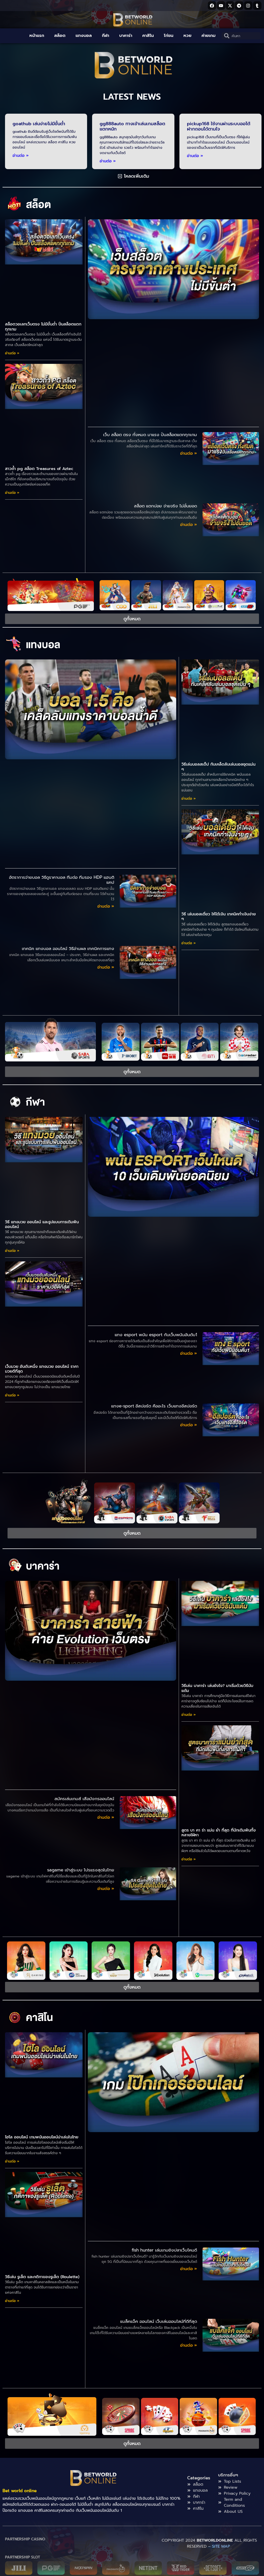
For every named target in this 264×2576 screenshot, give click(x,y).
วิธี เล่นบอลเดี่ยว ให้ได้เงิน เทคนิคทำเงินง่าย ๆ (218, 916)
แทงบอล (84, 35)
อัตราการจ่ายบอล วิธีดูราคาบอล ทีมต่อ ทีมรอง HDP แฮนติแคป (61, 880)
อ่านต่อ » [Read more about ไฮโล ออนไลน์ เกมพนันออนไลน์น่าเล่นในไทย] (12, 2161)
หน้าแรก (36, 35)
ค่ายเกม (209, 35)
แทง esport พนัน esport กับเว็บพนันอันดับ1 (156, 1334)
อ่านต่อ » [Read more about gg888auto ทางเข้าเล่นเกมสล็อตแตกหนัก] (108, 161)
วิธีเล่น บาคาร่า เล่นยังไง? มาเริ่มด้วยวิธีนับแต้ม (217, 1688)
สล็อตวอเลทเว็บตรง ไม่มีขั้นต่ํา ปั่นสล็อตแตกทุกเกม (43, 326)
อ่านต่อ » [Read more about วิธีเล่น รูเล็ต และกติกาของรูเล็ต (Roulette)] (12, 2300)
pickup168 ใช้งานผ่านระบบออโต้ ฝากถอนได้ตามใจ (218, 126)
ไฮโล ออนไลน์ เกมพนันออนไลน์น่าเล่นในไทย (41, 2137)
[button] (133, 176)
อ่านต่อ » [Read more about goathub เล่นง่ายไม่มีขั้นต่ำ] (21, 156)
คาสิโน (148, 35)
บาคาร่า (125, 35)
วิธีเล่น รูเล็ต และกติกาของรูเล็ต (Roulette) (42, 2277)
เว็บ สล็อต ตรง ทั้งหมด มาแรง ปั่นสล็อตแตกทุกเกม (150, 434)
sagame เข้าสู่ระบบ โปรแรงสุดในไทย (80, 1870)
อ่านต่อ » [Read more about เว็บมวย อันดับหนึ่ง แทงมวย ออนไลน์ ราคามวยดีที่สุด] (12, 1395)
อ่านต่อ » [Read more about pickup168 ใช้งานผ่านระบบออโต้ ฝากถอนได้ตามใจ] (195, 156)
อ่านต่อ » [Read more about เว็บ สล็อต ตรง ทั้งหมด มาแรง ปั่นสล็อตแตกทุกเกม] (188, 453)
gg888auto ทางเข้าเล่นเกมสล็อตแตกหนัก (132, 126)
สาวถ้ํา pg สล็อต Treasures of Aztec (39, 469)
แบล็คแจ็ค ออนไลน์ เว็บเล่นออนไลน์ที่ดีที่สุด (158, 2321)
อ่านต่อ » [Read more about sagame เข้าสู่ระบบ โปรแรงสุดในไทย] (105, 1888)
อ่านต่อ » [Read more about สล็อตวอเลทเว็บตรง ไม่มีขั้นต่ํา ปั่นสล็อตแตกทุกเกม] (12, 353)
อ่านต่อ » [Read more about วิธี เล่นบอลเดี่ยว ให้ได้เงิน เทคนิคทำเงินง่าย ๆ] (188, 943)
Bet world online (20, 2490)
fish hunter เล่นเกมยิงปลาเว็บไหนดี (164, 2250)
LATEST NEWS (132, 96)
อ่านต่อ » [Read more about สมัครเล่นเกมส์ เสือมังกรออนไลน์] (105, 1817)
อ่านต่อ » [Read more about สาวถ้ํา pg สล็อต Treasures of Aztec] (12, 492)
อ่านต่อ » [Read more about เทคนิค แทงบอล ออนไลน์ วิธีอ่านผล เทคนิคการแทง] (105, 967)
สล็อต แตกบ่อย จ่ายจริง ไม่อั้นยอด (165, 506)
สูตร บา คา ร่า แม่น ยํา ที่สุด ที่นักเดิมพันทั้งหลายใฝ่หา (218, 1832)
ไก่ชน (168, 35)
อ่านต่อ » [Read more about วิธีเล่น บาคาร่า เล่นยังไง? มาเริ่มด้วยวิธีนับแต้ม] (188, 1714)
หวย (187, 35)
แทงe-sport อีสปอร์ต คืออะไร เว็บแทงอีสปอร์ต (154, 1406)
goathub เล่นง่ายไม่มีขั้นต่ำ (39, 123)
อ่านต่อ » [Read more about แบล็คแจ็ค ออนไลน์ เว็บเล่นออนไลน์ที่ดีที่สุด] (188, 2345)
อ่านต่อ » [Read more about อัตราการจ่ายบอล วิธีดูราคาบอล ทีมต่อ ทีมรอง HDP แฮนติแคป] (105, 906)
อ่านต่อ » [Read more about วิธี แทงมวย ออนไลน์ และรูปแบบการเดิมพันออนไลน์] (12, 1250)
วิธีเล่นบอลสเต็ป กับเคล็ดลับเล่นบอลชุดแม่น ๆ (218, 766)
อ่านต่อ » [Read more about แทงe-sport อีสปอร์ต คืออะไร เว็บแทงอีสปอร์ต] (188, 1424)
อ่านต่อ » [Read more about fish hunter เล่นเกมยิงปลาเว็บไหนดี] (188, 2268)
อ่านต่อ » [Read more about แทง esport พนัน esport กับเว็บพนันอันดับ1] (188, 1353)
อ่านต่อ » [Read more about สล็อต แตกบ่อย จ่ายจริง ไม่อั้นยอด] (188, 524)
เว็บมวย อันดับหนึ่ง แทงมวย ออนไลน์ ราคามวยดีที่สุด (42, 1369)
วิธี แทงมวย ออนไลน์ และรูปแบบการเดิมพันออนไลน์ (42, 1224)
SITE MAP (222, 2546)
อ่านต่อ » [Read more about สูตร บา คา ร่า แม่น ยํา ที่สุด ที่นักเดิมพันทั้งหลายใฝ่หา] (188, 1859)
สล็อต (59, 35)
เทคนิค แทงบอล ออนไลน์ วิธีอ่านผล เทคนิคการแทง (68, 948)
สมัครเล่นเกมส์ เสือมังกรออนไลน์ (84, 1798)
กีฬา (105, 35)
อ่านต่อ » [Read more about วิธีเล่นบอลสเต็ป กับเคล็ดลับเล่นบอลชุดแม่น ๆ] (188, 798)
